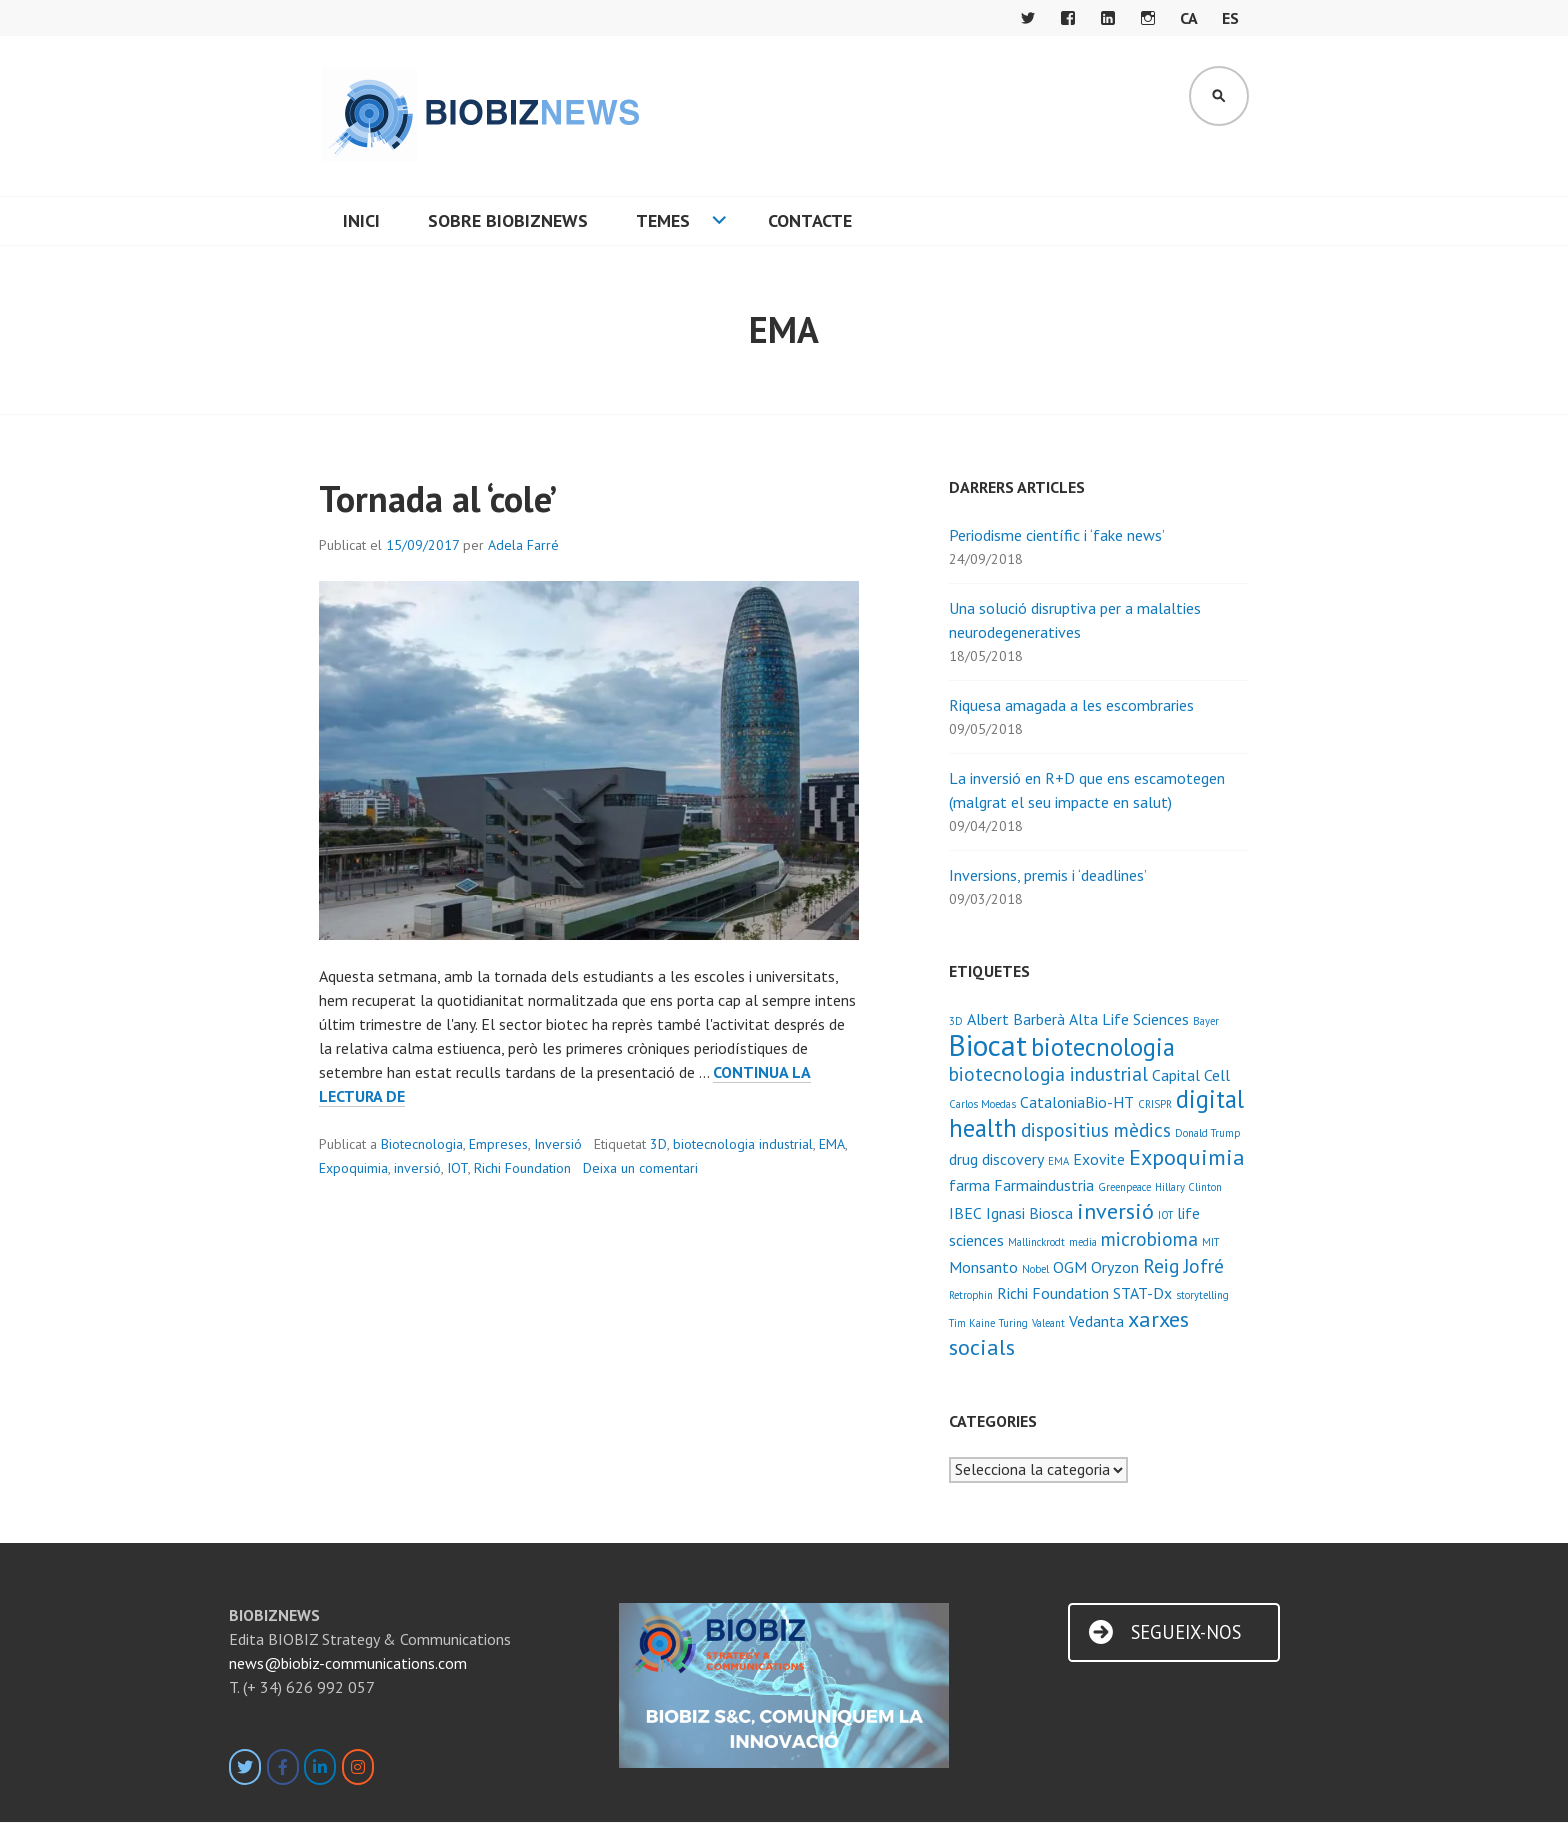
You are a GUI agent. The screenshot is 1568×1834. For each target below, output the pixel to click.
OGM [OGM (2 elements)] (1070, 1267)
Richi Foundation (522, 1168)
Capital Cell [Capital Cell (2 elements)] (1191, 1075)
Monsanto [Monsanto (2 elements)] (983, 1267)
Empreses (498, 1144)
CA (1189, 18)
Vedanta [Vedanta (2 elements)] (1096, 1321)
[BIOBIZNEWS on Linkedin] (320, 1767)
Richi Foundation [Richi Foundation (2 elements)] (1053, 1293)
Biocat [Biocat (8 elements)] (988, 1045)
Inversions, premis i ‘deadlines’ (1048, 875)
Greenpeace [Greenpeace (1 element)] (1124, 1187)
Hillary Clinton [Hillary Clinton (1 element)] (1188, 1187)
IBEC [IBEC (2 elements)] (965, 1213)
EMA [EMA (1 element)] (1058, 1161)
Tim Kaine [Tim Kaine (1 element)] (972, 1323)
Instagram (1148, 18)
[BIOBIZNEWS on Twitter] (245, 1767)
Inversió (558, 1144)
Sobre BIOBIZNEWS (508, 220)
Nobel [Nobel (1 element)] (1035, 1269)
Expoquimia (353, 1168)
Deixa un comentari (640, 1168)
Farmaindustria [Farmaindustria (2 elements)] (1044, 1185)
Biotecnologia (422, 1144)
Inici (361, 220)
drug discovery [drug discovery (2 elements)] (996, 1159)
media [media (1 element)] (1083, 1242)
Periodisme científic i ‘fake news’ (1057, 535)
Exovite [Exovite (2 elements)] (1099, 1159)
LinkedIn (1108, 18)
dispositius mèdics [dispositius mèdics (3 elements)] (1096, 1129)
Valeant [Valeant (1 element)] (1048, 1323)
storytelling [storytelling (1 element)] (1202, 1295)
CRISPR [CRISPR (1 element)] (1155, 1104)
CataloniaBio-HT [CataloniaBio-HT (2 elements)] (1077, 1102)
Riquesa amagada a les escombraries (1071, 705)
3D (658, 1144)
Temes (663, 220)
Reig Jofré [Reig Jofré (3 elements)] (1183, 1265)
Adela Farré (523, 545)
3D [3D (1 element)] (956, 1021)
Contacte (810, 220)
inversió (417, 1168)
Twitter (1028, 18)
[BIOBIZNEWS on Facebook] (283, 1767)
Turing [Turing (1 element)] (1013, 1323)
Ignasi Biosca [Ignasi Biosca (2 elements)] (1029, 1213)
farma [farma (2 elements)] (969, 1185)
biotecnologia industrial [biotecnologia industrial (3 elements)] (1048, 1073)
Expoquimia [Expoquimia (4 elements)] (1187, 1156)
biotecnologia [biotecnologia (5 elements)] (1103, 1047)
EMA (832, 1144)
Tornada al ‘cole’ (438, 498)
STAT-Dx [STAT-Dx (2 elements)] (1142, 1293)
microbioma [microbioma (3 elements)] (1149, 1238)
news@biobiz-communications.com (348, 1663)
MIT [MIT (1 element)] (1210, 1242)
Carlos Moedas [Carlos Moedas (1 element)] (982, 1104)
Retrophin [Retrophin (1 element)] (971, 1295)
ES (1230, 18)
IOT (457, 1168)
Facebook (1068, 18)
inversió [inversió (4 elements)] (1115, 1210)
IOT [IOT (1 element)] (1165, 1215)
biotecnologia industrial (743, 1144)
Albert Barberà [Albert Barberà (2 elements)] (1016, 1019)
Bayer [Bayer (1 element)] (1206, 1021)
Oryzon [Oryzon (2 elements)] (1115, 1267)
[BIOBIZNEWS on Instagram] (358, 1767)
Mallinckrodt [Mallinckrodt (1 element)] (1036, 1242)
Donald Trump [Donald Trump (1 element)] (1207, 1133)
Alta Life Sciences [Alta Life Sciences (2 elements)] (1129, 1019)
